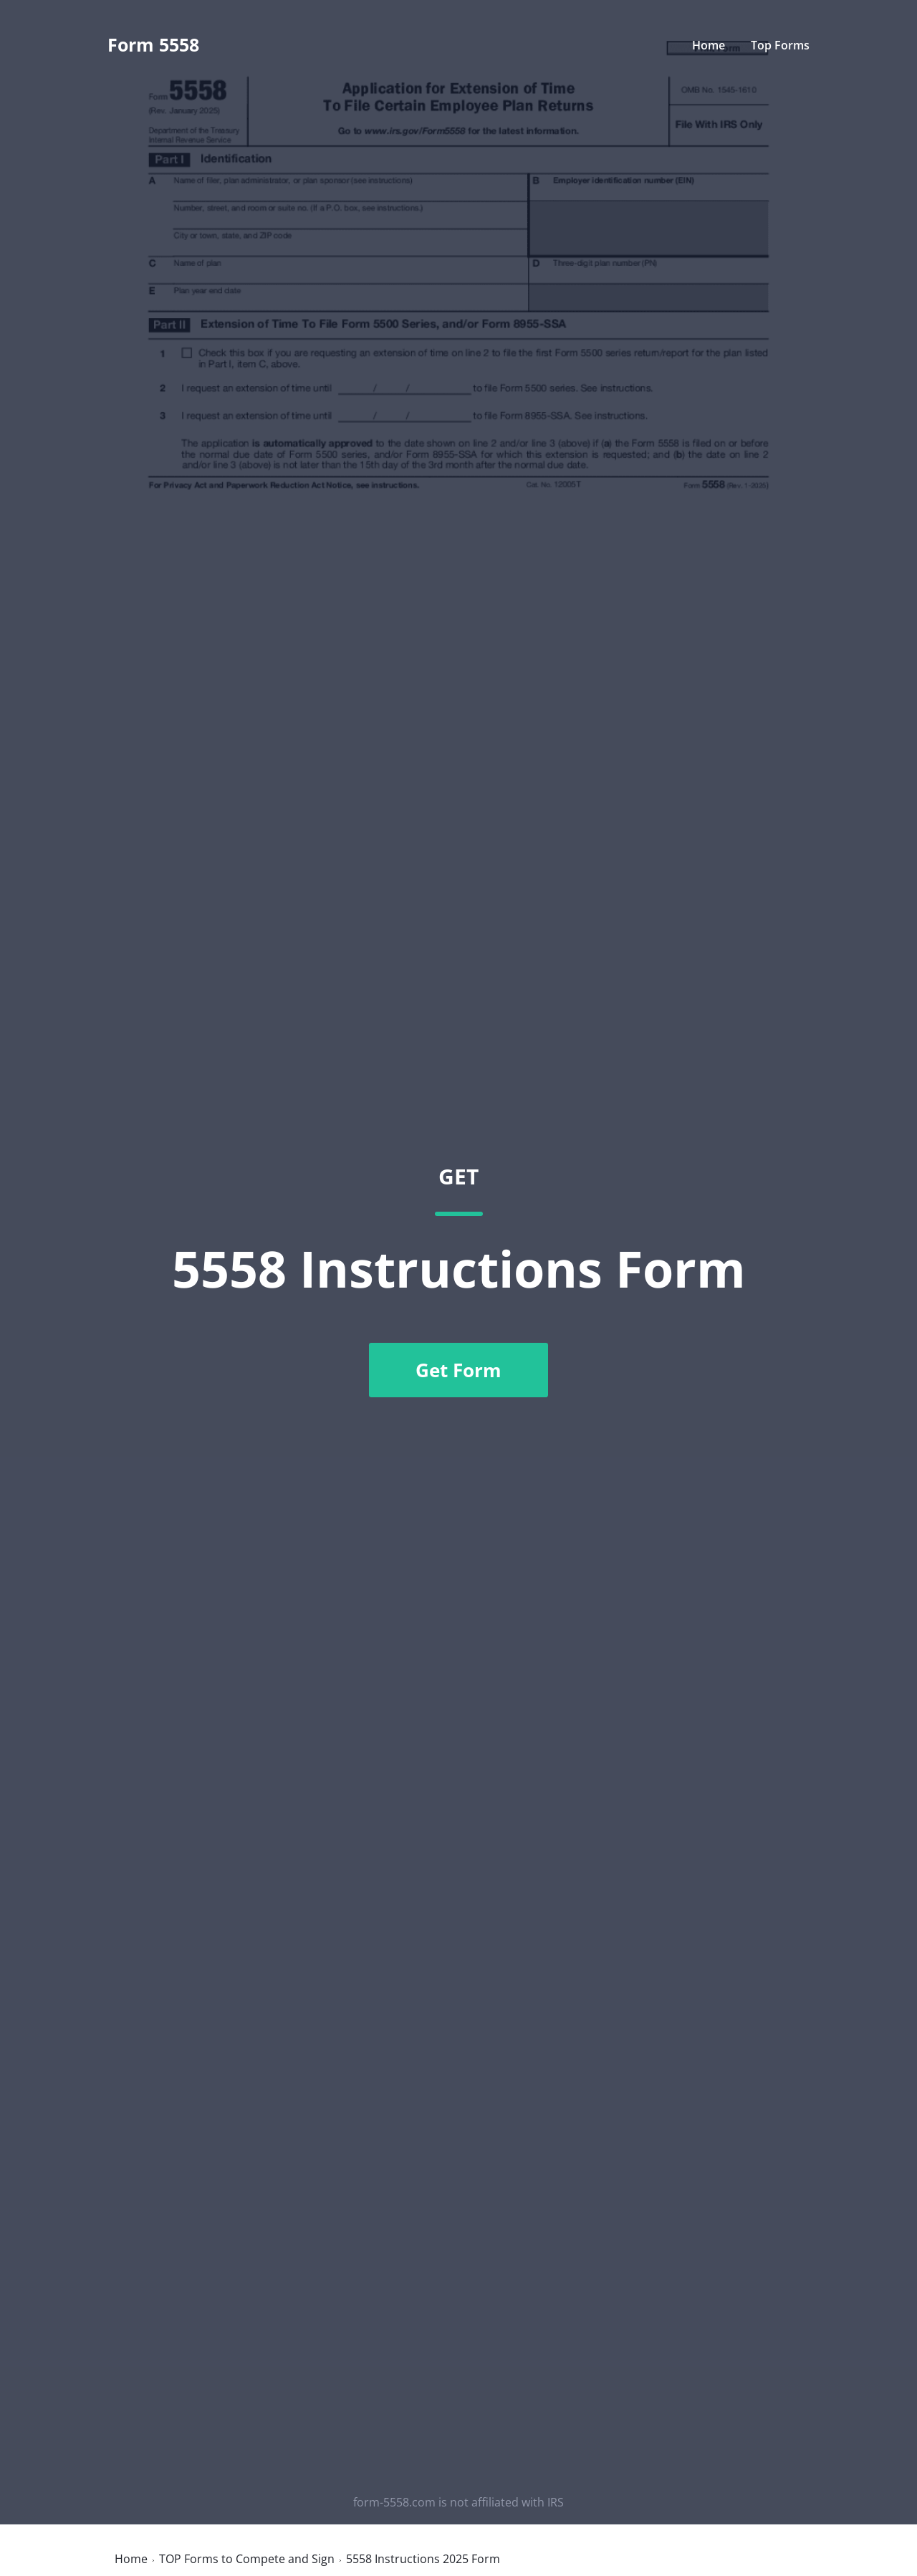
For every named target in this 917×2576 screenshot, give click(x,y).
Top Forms (780, 45)
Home (708, 45)
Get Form (458, 1370)
